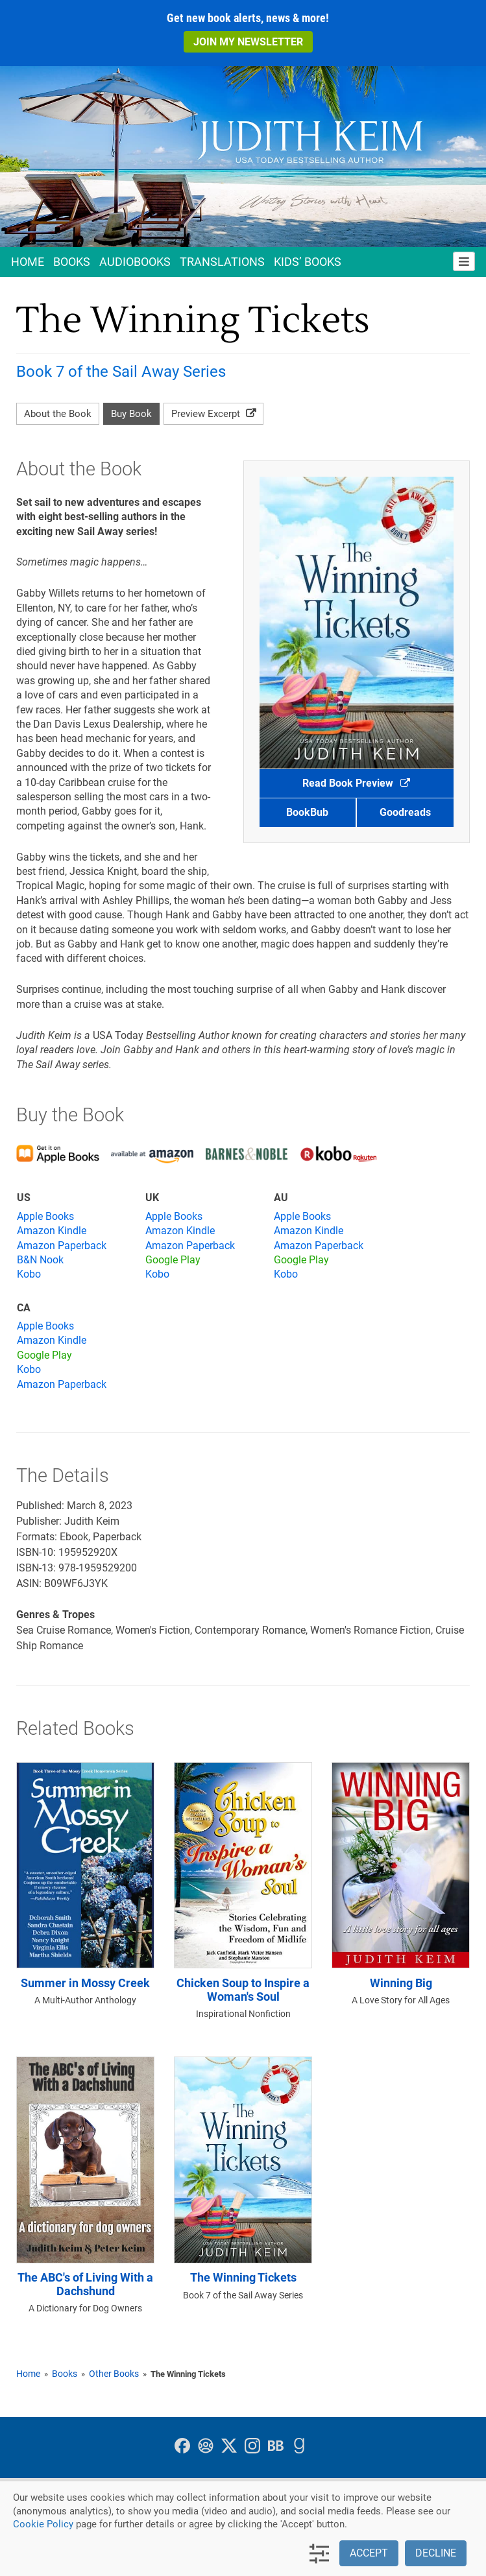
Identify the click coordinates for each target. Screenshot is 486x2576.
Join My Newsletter (248, 42)
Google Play (172, 1260)
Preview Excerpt (213, 414)
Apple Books (45, 1216)
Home (27, 261)
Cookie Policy (43, 2524)
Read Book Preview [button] (356, 783)
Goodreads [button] (405, 812)
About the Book (57, 414)
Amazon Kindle (51, 1230)
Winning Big (401, 1983)
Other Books (114, 2373)
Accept (369, 2553)
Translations (222, 261)
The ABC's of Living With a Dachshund (85, 2284)
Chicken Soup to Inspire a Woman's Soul (243, 1990)
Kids (307, 261)
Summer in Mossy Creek (85, 1983)
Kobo (29, 1274)
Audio (135, 261)
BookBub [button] (307, 812)
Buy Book (131, 414)
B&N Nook (40, 1260)
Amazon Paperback (61, 1245)
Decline (435, 2553)
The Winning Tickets (243, 2277)
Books (71, 261)
